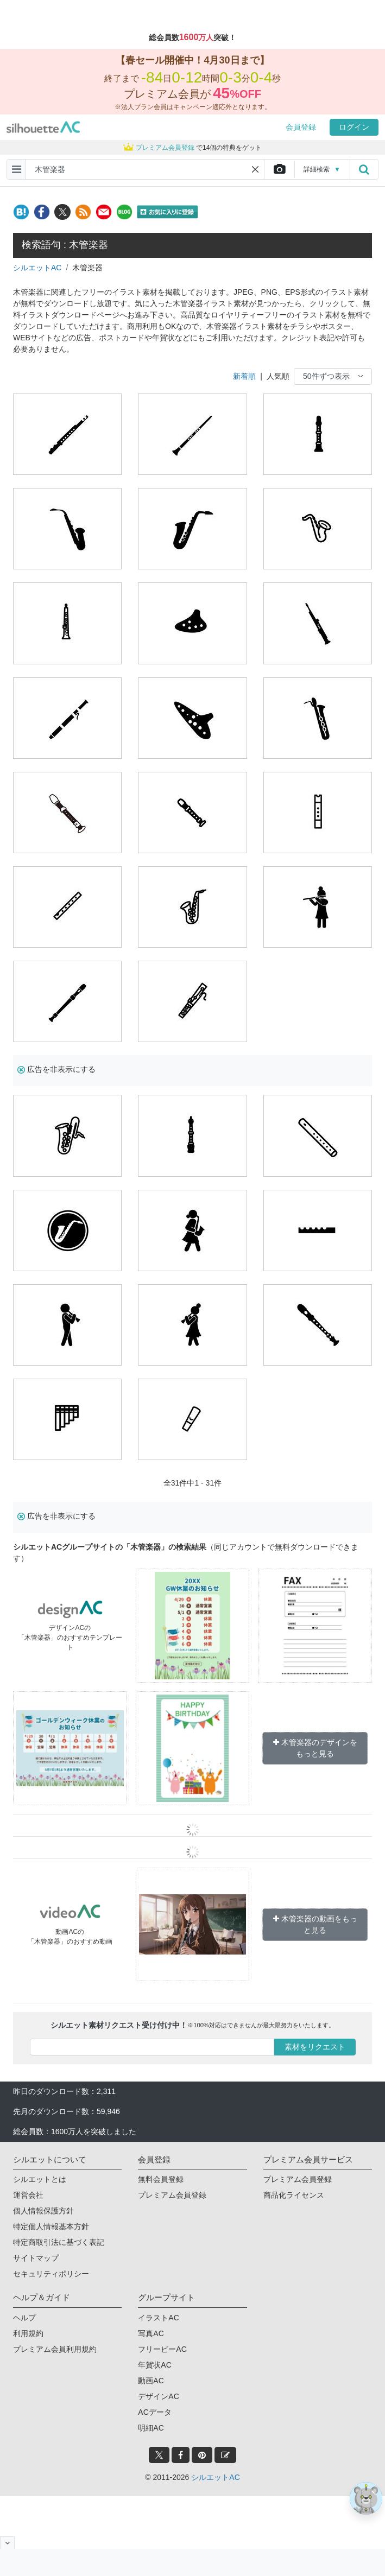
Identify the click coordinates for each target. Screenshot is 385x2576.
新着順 (244, 376)
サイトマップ (36, 2258)
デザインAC (158, 2396)
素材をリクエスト (315, 2046)
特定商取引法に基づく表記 (58, 2242)
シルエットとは (39, 2179)
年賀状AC (154, 2365)
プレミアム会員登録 (172, 2195)
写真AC (150, 2333)
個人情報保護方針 (43, 2210)
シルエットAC (37, 267)
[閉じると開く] (7, 2542)
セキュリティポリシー (51, 2273)
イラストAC (158, 2317)
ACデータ (154, 2412)
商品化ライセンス (293, 2195)
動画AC (150, 2380)
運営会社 (28, 2195)
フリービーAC (162, 2349)
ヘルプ (24, 2317)
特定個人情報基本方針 (51, 2226)
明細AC (150, 2427)
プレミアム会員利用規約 (55, 2349)
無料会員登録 (161, 2179)
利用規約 (28, 2333)
